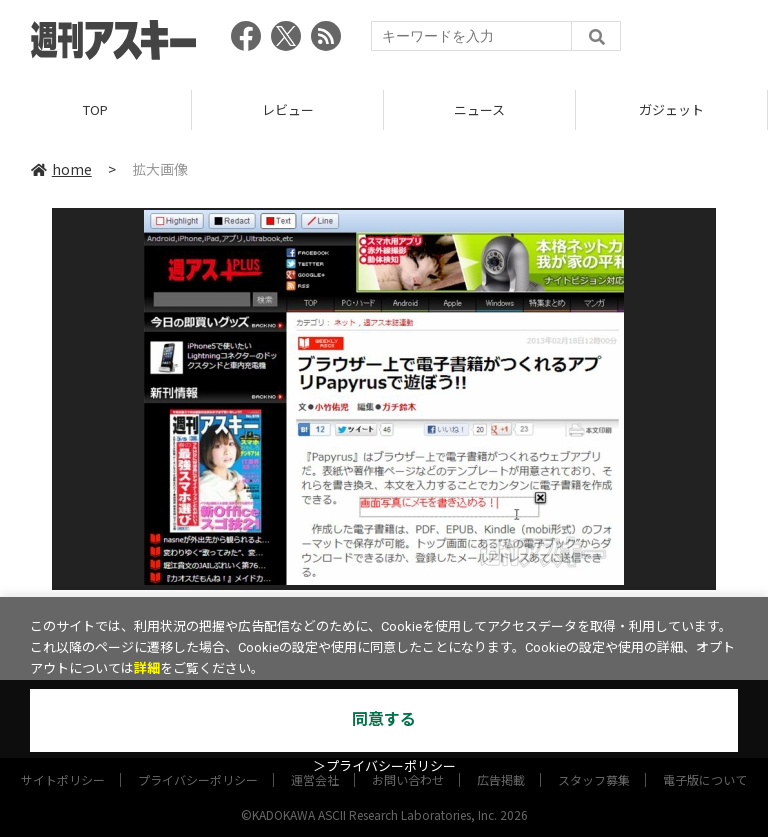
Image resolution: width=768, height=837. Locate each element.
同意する (384, 719)
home (61, 169)
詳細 (147, 668)
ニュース (479, 109)
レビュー (288, 109)
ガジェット (671, 109)
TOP (95, 109)
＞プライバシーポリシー (384, 766)
